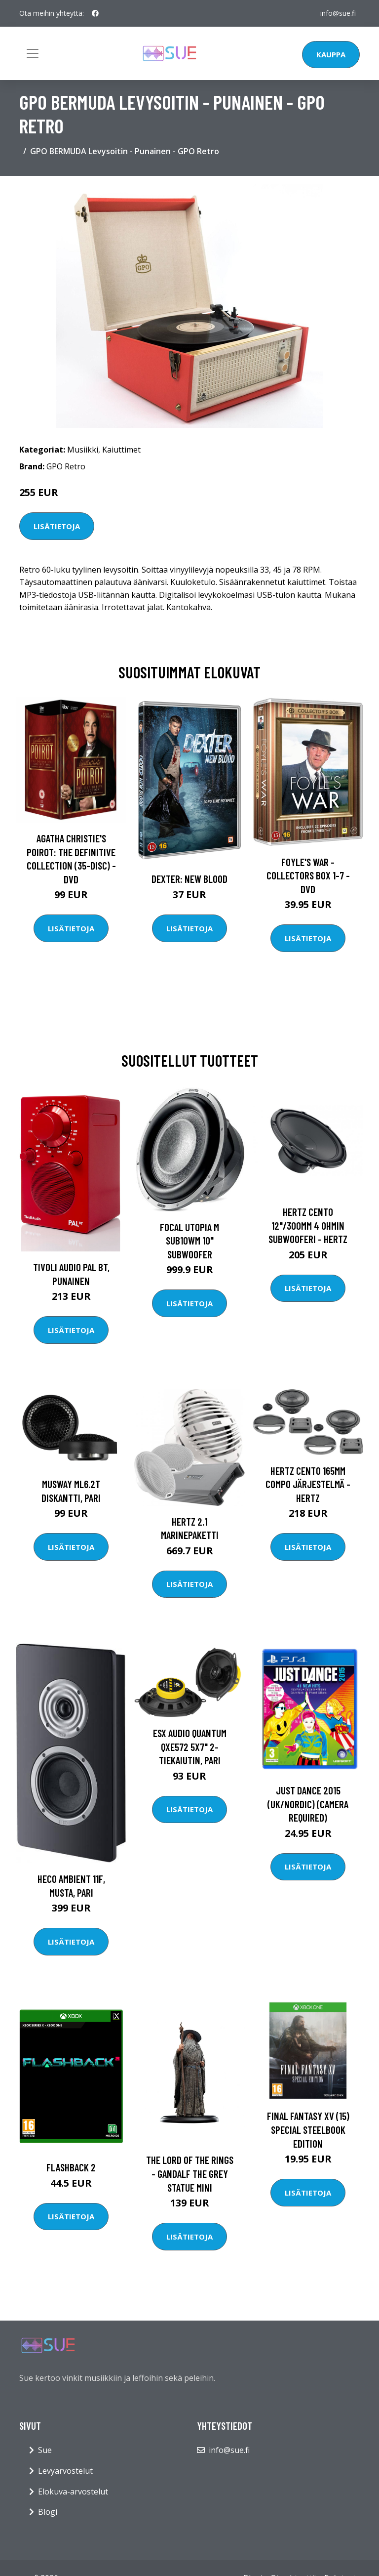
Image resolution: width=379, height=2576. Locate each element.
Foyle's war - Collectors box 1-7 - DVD (308, 875)
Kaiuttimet (121, 449)
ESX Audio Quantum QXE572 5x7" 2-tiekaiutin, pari (190, 1746)
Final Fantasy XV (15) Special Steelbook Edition (308, 2129)
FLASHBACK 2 (71, 2167)
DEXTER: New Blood (189, 879)
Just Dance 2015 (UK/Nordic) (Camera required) (307, 1804)
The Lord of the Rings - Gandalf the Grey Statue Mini (189, 2173)
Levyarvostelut (65, 2470)
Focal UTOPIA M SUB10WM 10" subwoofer (189, 1240)
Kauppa (330, 54)
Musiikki (82, 449)
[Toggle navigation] (32, 53)
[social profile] (95, 13)
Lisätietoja (57, 526)
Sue (45, 2450)
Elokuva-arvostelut (73, 2491)
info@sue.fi (338, 13)
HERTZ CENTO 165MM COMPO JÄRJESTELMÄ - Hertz (307, 1484)
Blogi (47, 2511)
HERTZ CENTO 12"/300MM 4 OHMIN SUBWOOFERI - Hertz (307, 1225)
